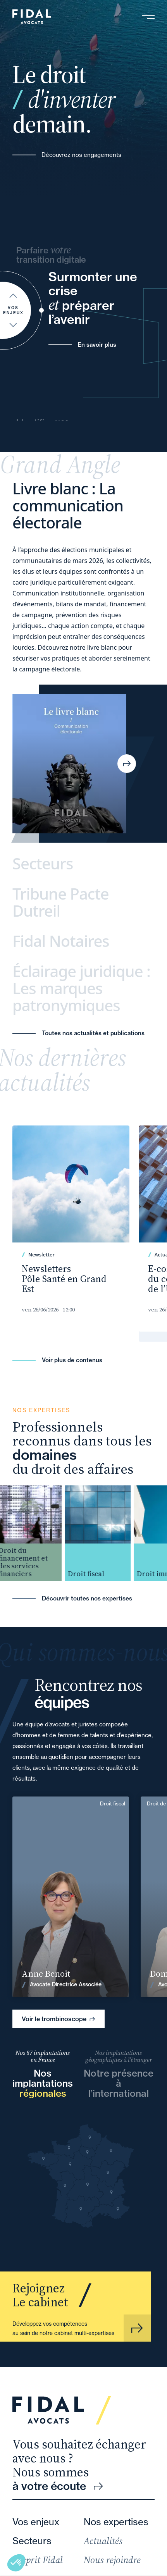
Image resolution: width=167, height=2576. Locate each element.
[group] (35, 1533)
